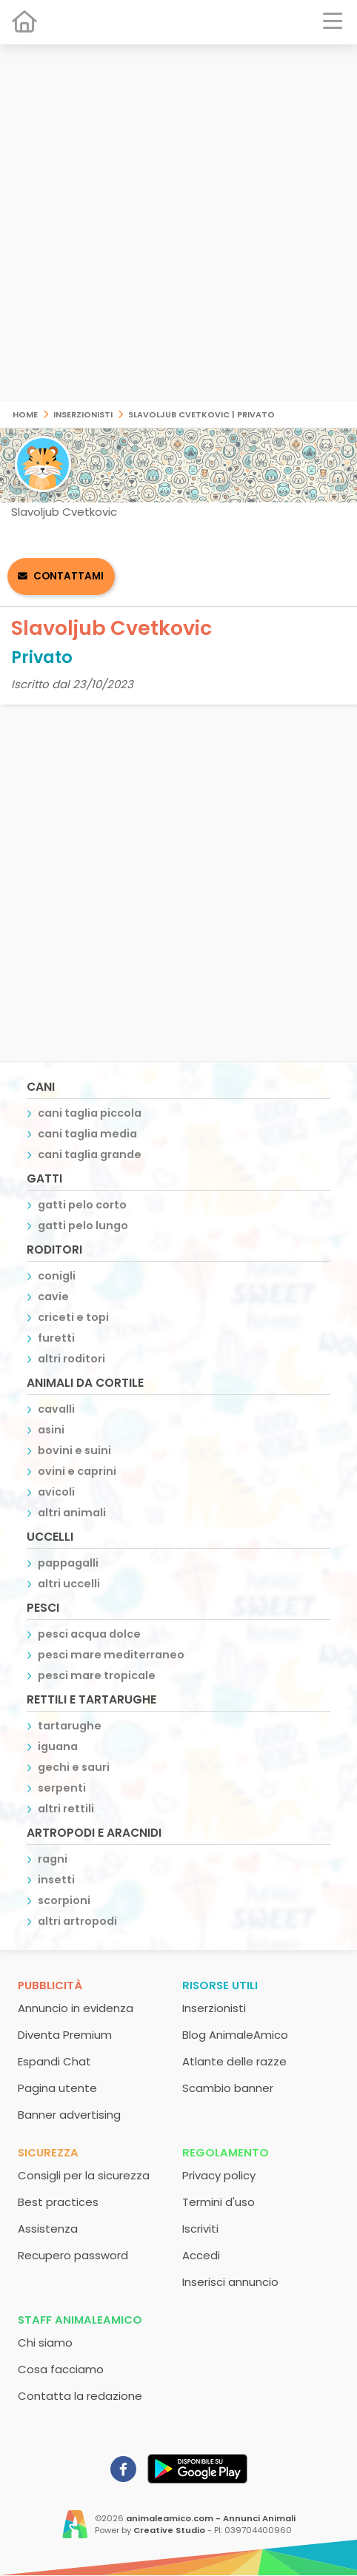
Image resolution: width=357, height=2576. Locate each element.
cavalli (56, 1409)
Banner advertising (69, 2114)
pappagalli (68, 1563)
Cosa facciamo (61, 2369)
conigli (57, 1275)
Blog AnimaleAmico (235, 2034)
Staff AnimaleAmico (80, 2319)
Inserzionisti (83, 413)
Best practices (58, 2202)
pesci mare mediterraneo (111, 1654)
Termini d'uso (218, 2202)
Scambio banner (227, 2088)
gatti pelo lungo (83, 1225)
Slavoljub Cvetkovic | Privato (201, 413)
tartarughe (69, 1725)
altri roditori (71, 1358)
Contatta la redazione (80, 2396)
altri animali (72, 1512)
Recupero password (73, 2255)
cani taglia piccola (89, 1113)
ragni (52, 1859)
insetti (56, 1879)
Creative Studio (169, 2530)
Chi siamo (45, 2342)
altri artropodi (77, 1921)
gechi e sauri (74, 1767)
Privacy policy (219, 2175)
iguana (58, 1746)
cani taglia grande (89, 1154)
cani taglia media (87, 1133)
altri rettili (66, 1808)
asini (51, 1429)
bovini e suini (74, 1450)
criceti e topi (73, 1317)
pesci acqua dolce (89, 1634)
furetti (56, 1338)
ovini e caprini (77, 1471)
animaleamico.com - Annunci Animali (211, 2518)
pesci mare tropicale (97, 1675)
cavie (53, 1296)
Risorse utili (220, 1985)
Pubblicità (50, 1985)
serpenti (62, 1787)
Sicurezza (48, 2152)
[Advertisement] (178, 222)
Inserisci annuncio (230, 2282)
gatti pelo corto (82, 1204)
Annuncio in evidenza (75, 2008)
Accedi (201, 2255)
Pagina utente (57, 2088)
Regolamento (225, 2152)
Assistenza (48, 2228)
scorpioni (64, 1900)
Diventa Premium (65, 2034)
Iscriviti (200, 2228)
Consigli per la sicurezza (84, 2175)
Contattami (68, 576)
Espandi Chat (54, 2061)
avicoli (56, 1491)
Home (25, 413)
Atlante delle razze (234, 2061)
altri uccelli (69, 1583)
